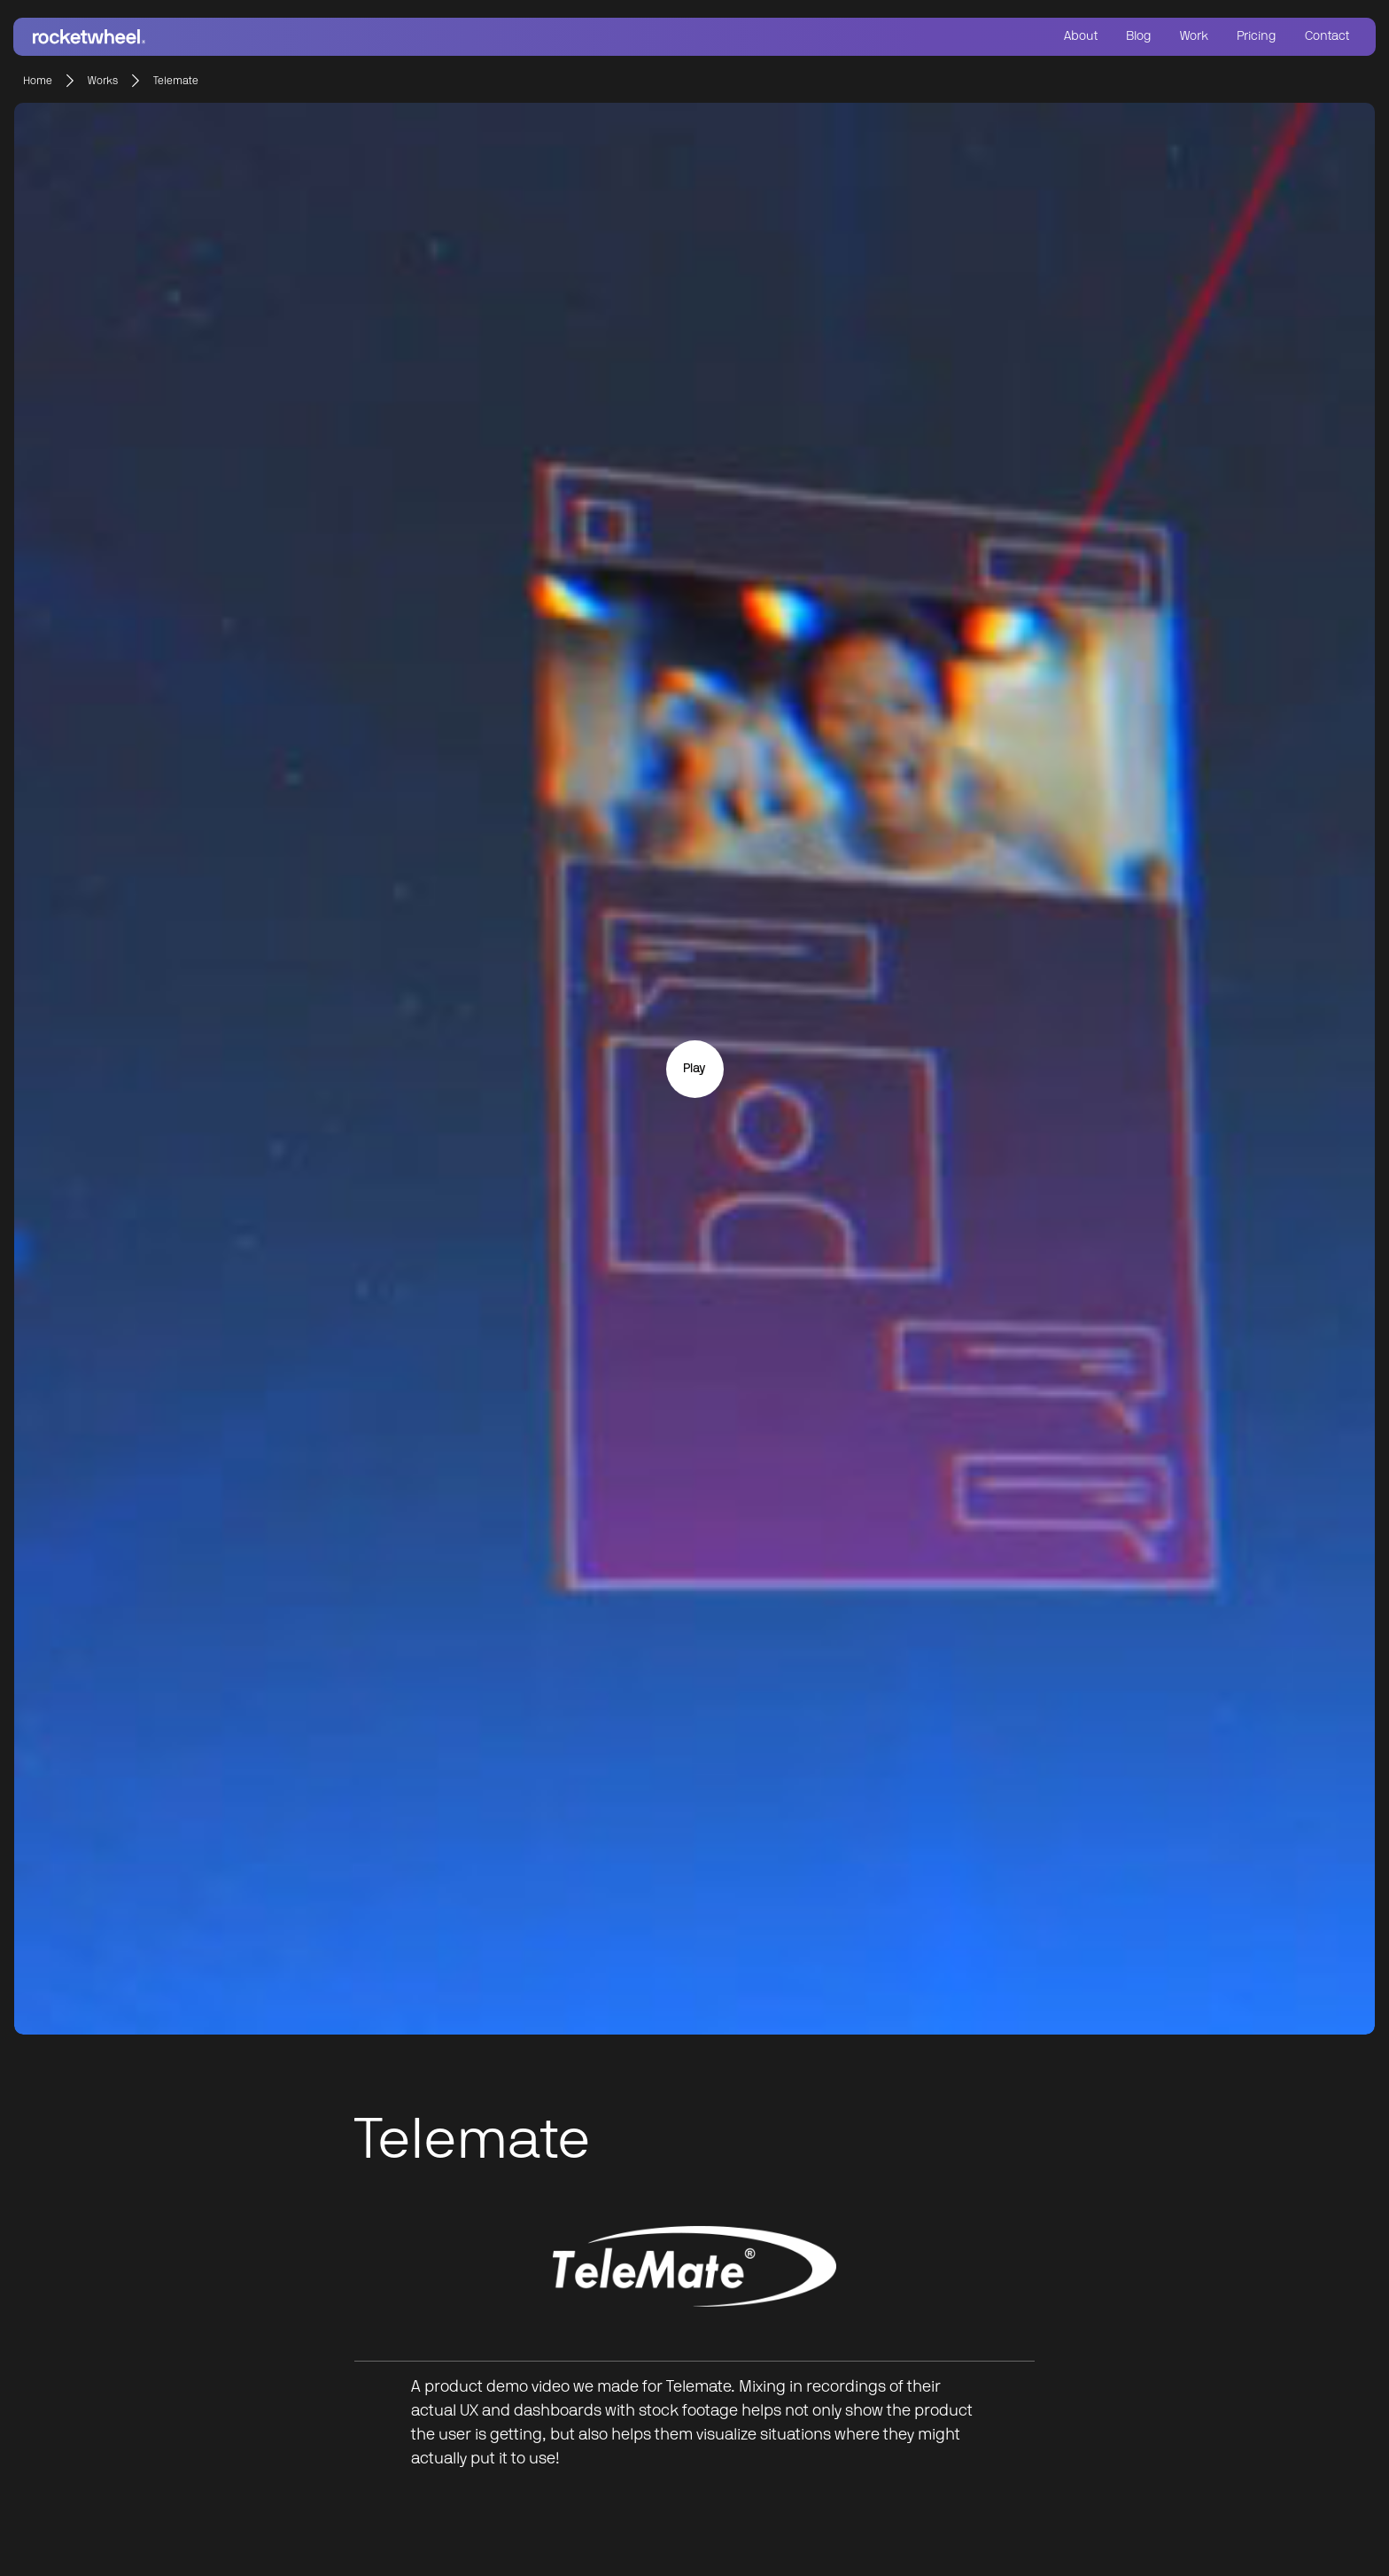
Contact (1327, 36)
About (1081, 36)
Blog (1139, 36)
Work (1194, 36)
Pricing (1256, 36)
